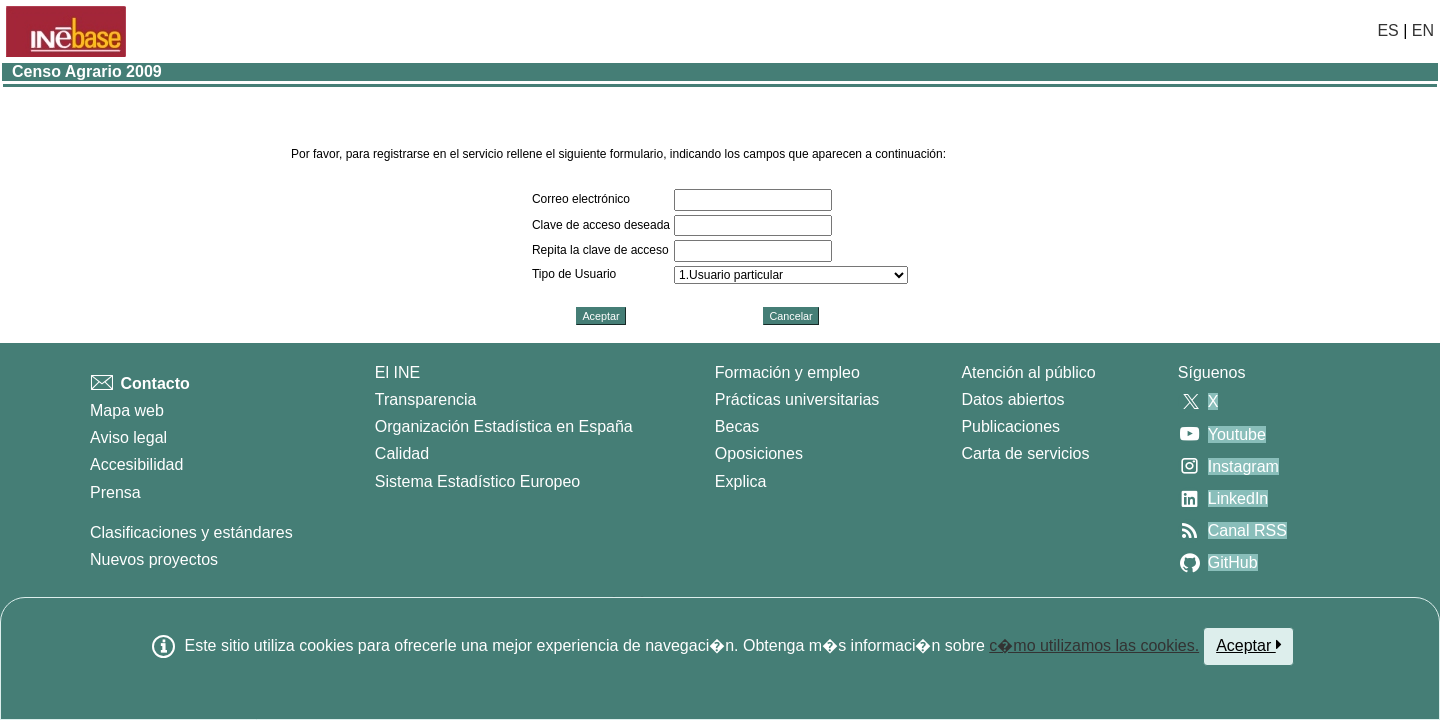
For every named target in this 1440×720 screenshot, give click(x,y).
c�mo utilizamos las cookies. (1094, 645)
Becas (737, 426)
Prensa (115, 492)
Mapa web (127, 410)
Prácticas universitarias (797, 399)
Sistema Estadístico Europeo (477, 481)
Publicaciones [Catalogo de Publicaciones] (1010, 426)
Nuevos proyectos (154, 559)
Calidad (402, 453)
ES (1387, 30)
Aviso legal (128, 437)
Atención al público (1028, 372)
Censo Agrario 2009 (87, 71)
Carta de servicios (1025, 453)
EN (1423, 30)
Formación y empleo (787, 372)
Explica (741, 481)
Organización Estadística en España (504, 426)
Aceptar (1248, 645)
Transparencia (426, 399)
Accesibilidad (136, 464)
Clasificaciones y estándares (191, 532)
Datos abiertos (1012, 399)
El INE (397, 372)
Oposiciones (759, 453)
